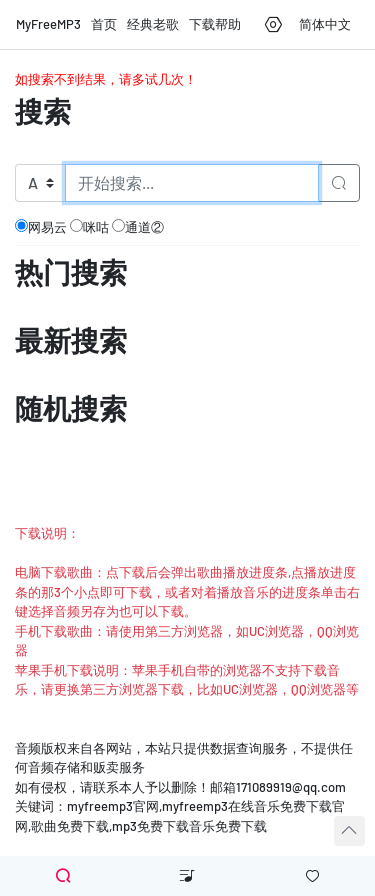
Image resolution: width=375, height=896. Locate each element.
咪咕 (89, 227)
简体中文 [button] (325, 24)
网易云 (41, 227)
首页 (104, 24)
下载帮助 (215, 24)
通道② (138, 227)
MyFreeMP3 (48, 24)
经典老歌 (153, 24)
